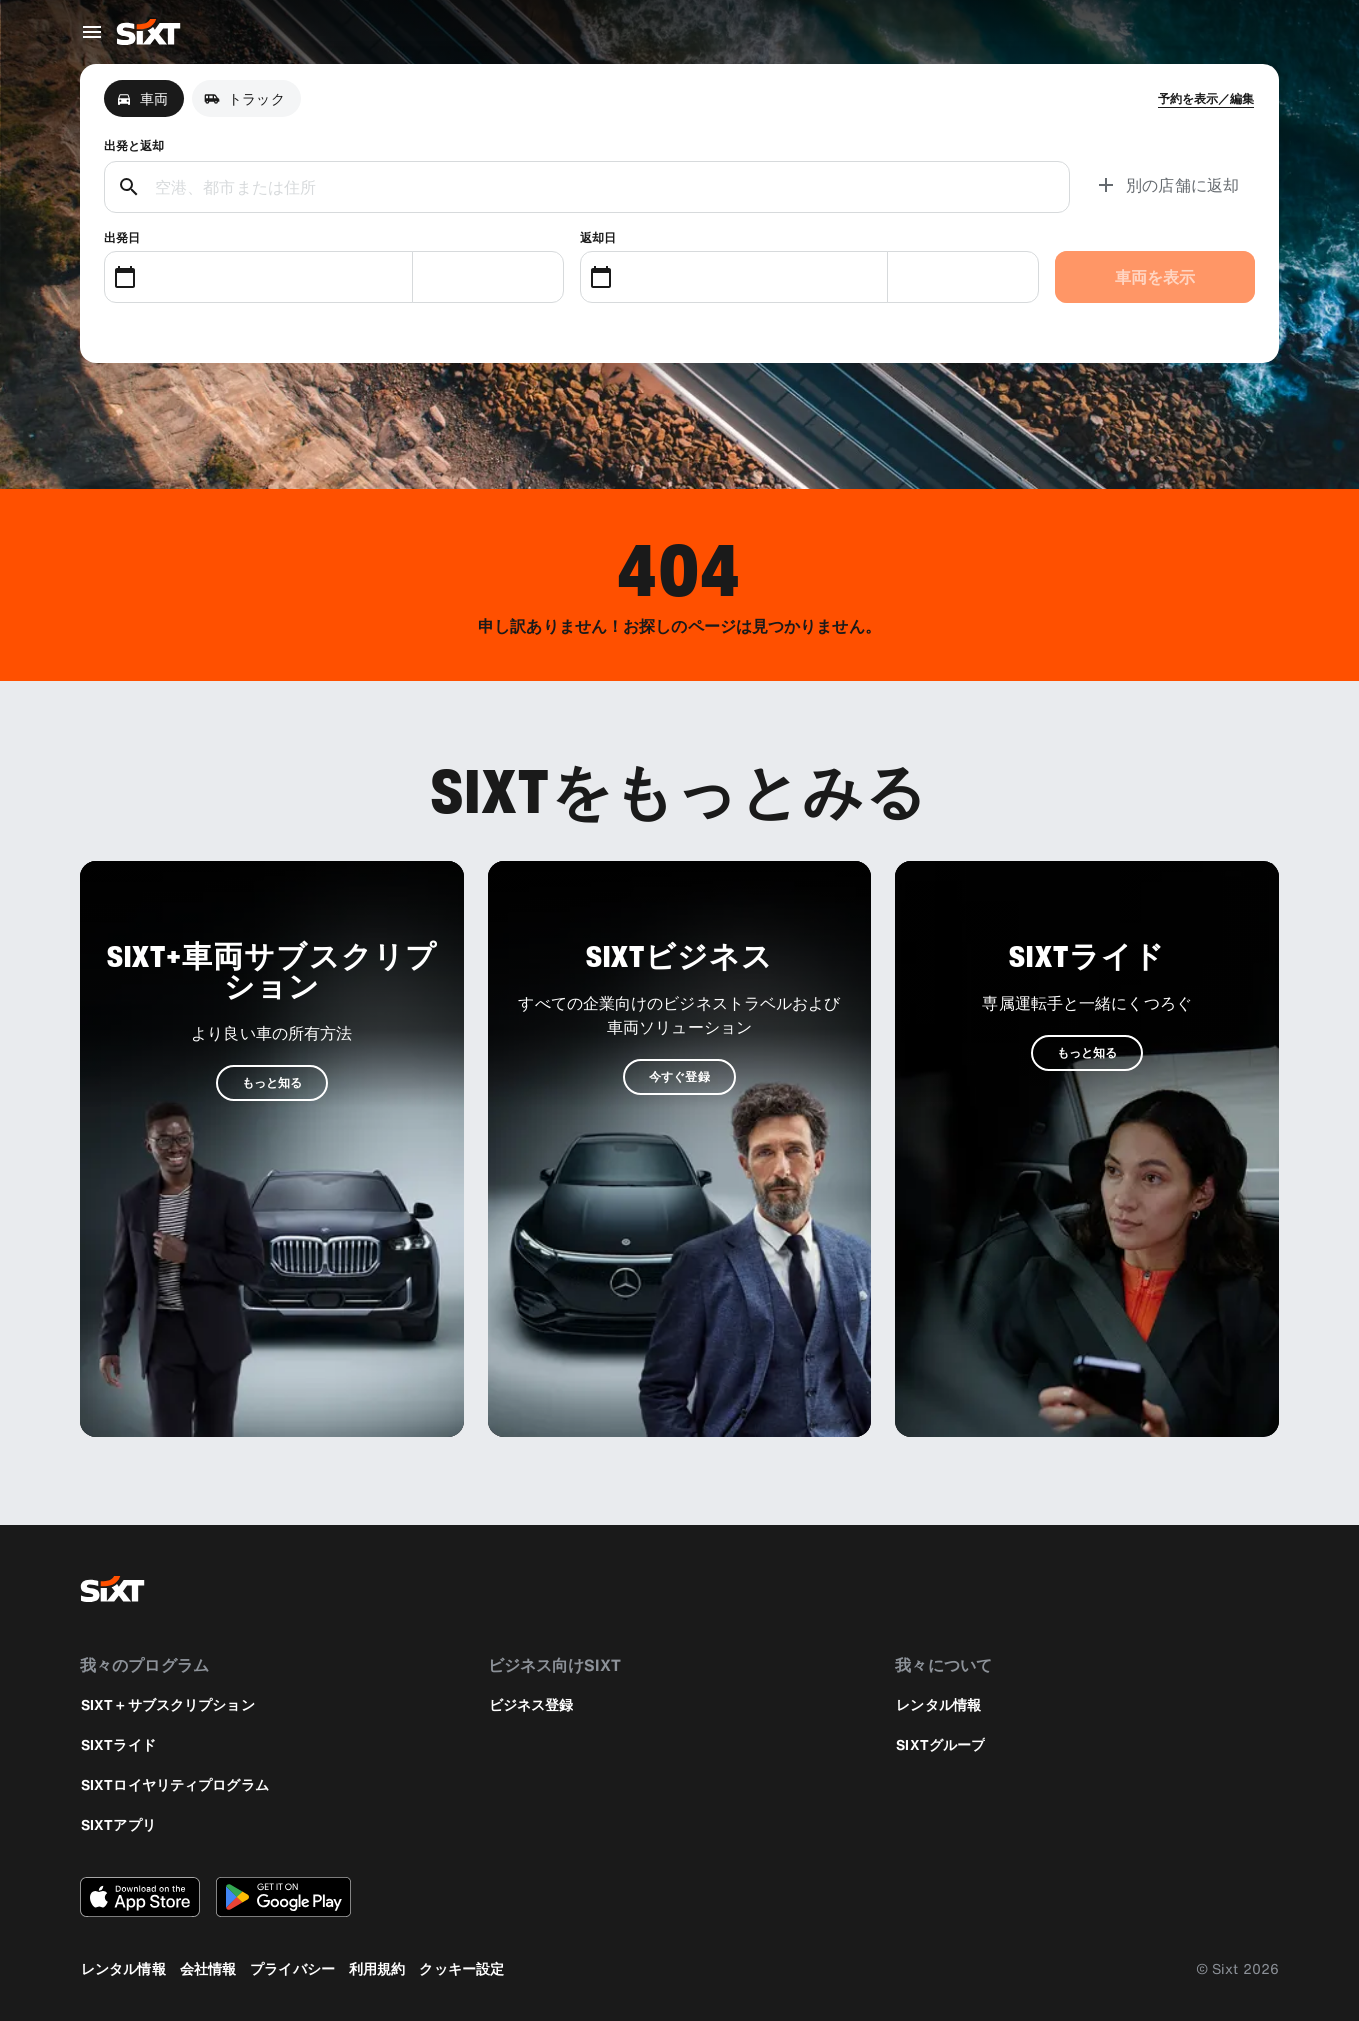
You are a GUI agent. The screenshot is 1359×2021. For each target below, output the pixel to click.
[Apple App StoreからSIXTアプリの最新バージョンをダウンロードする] (140, 1897)
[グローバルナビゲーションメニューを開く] (92, 32)
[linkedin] (1255, 1589)
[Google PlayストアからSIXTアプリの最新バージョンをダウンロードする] (283, 1897)
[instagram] (1207, 1589)
